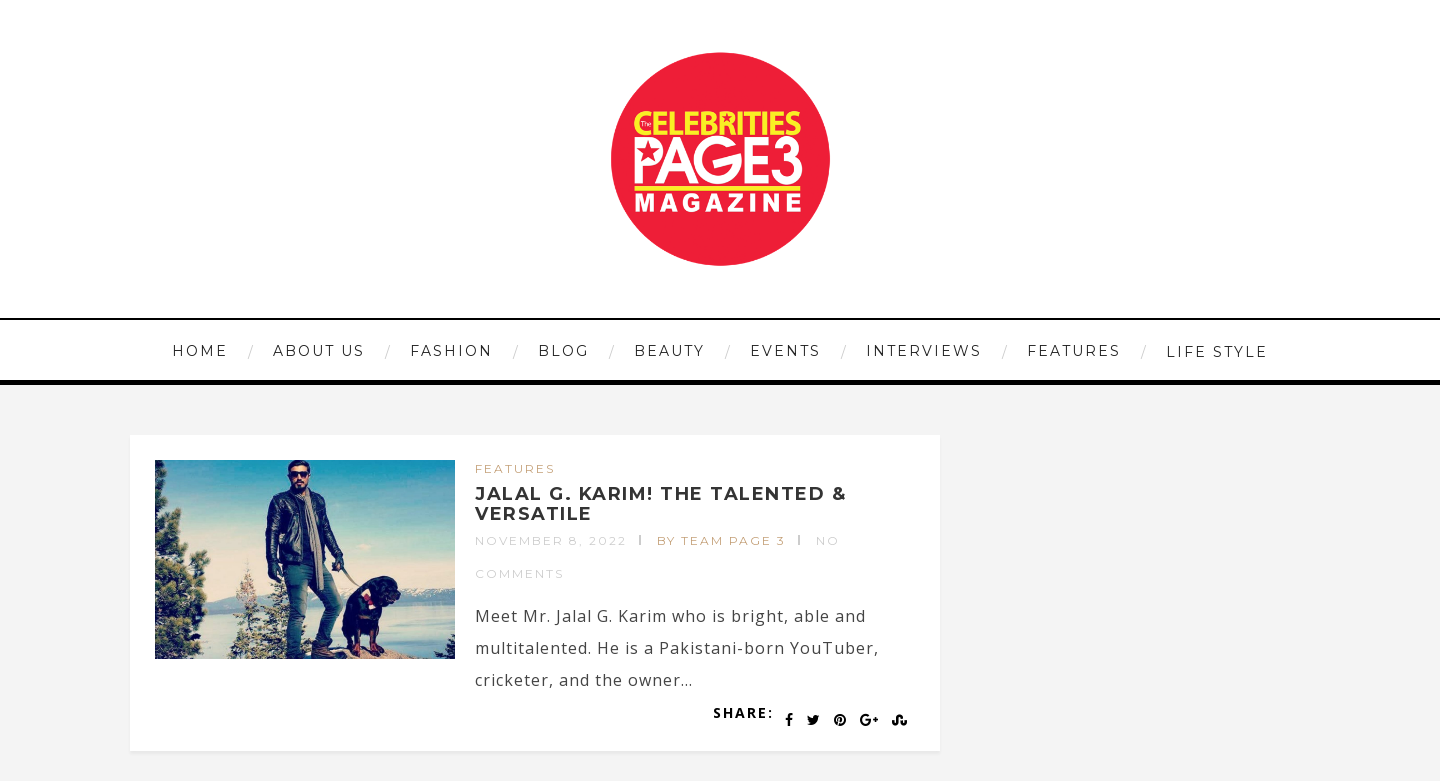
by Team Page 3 (721, 540)
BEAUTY (669, 351)
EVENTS (785, 351)
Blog (563, 351)
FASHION (451, 351)
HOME (200, 351)
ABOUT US (319, 351)
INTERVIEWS (924, 351)
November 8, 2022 (551, 540)
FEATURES (1074, 351)
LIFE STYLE (1217, 352)
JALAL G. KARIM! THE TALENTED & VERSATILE (660, 504)
